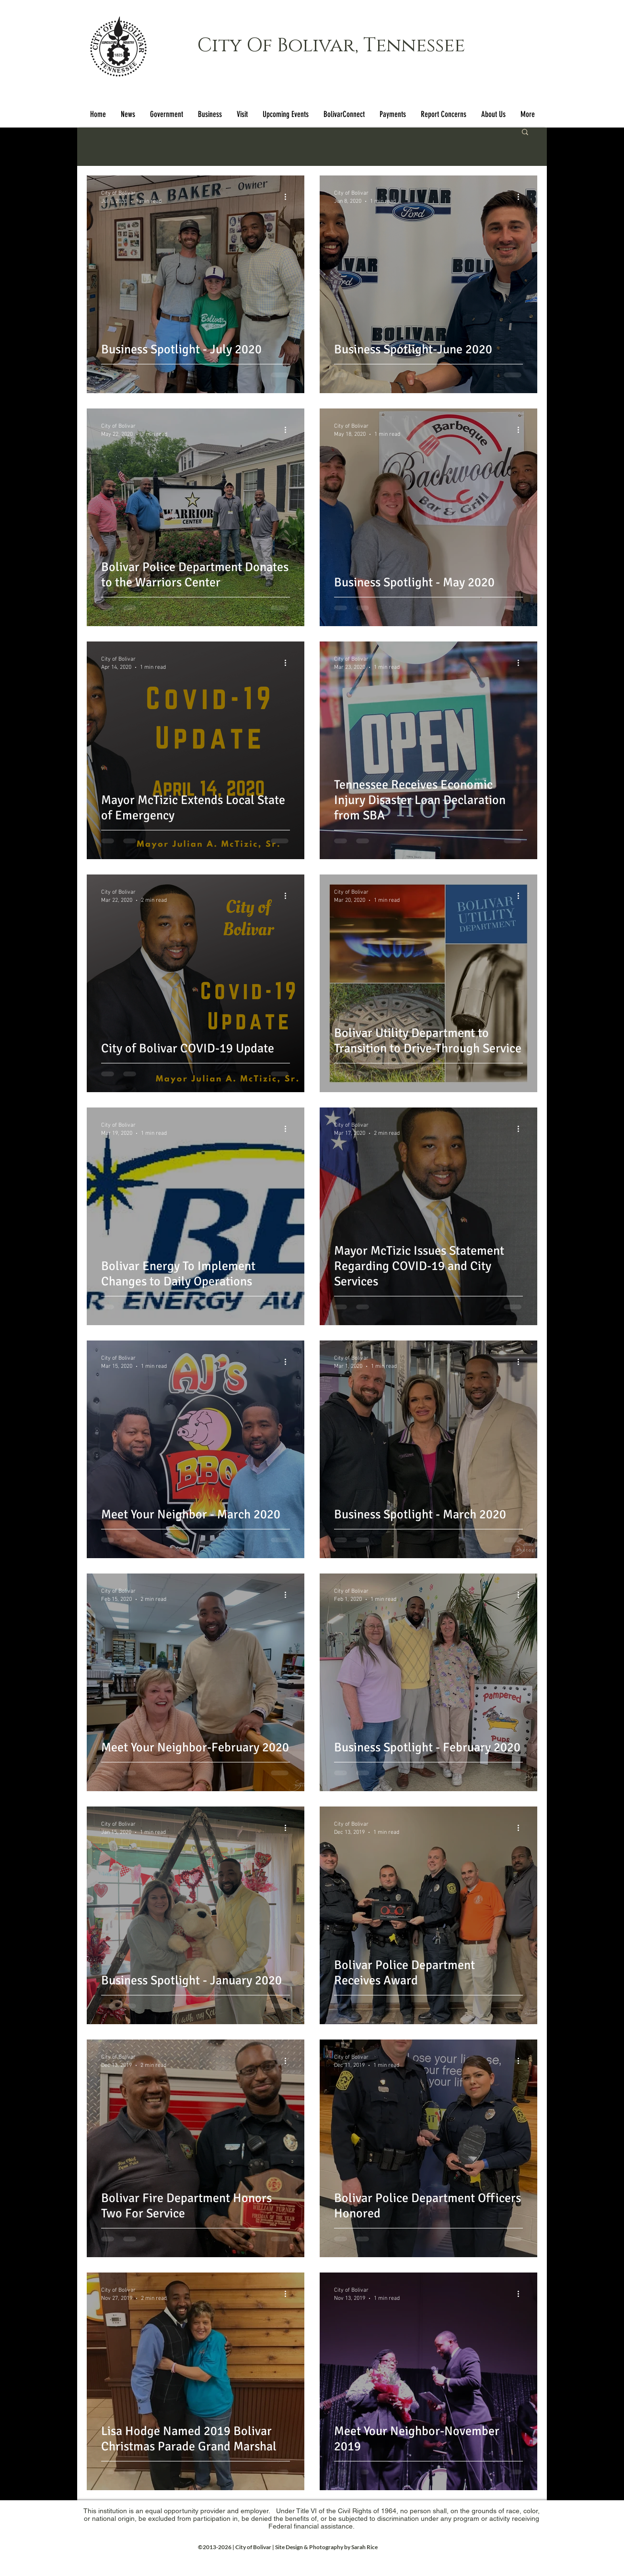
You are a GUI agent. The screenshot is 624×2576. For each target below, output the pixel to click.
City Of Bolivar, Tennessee (331, 45)
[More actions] (288, 196)
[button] (166, 114)
